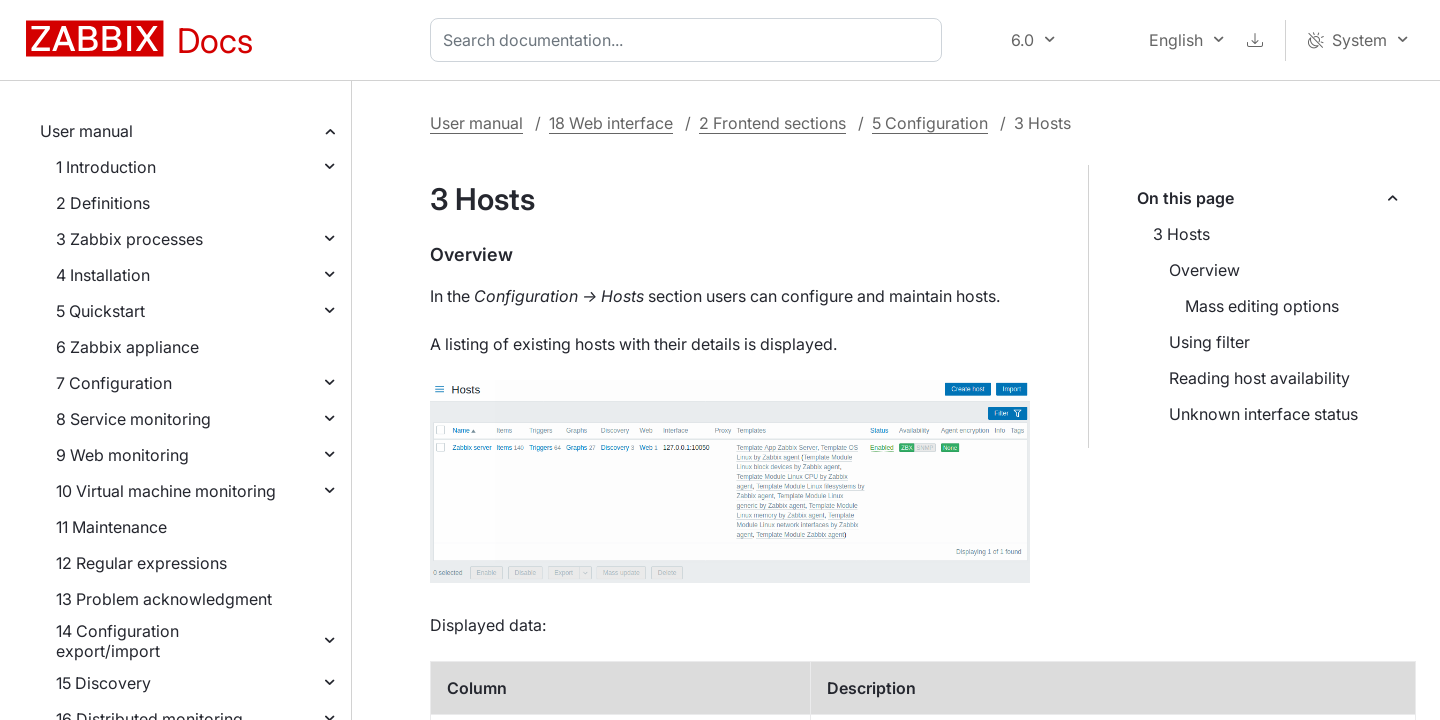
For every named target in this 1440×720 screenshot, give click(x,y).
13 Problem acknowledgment (164, 599)
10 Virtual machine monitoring (166, 491)
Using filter (1209, 342)
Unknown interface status (1263, 414)
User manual (86, 131)
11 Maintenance (111, 527)
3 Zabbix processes (129, 239)
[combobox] (690, 40)
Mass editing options (1262, 306)
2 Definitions (103, 203)
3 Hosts (1181, 234)
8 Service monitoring (133, 419)
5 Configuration (930, 123)
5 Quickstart (100, 311)
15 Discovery (103, 683)
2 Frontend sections (772, 123)
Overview (1204, 270)
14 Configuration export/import (117, 641)
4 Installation (103, 275)
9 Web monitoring (122, 455)
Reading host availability (1259, 378)
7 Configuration (114, 383)
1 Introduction (106, 167)
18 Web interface (611, 123)
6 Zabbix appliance (127, 347)
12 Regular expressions (141, 563)
